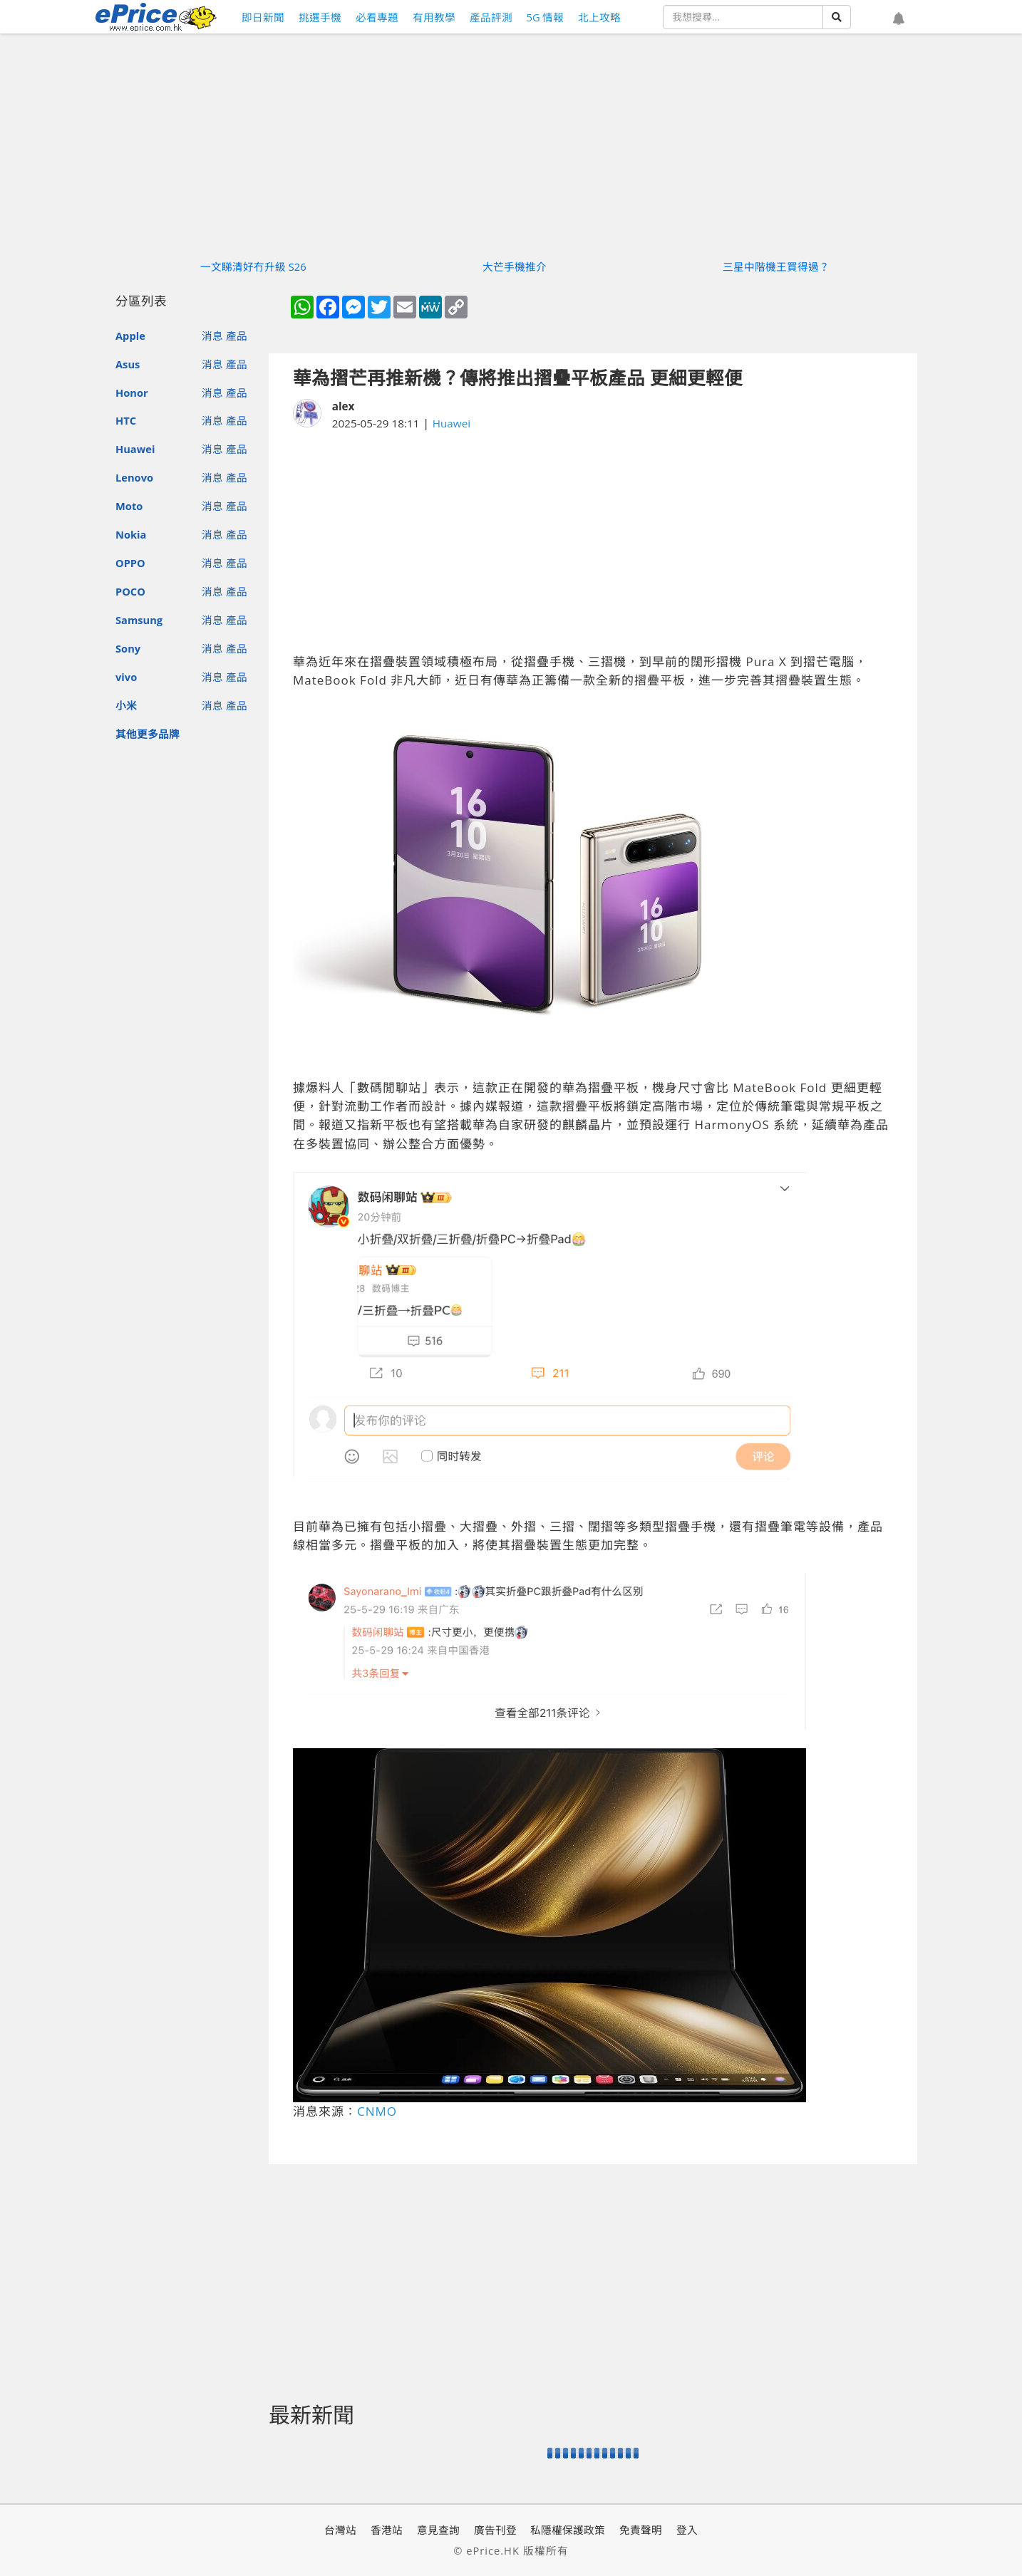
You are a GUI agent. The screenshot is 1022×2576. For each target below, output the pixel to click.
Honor (131, 392)
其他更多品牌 (147, 734)
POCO (130, 591)
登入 (687, 2530)
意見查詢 (438, 2530)
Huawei (135, 449)
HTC (125, 420)
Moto (129, 506)
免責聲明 (640, 2530)
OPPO (130, 563)
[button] (898, 19)
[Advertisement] (593, 542)
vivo (126, 677)
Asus (127, 364)
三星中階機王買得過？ (776, 266)
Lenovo (134, 477)
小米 (126, 705)
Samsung (138, 620)
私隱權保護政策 (567, 2530)
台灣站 (340, 2530)
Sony (127, 648)
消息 (212, 335)
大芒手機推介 (514, 266)
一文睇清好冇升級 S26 (253, 266)
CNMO (377, 2111)
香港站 (387, 2530)
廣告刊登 (495, 2530)
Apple (130, 335)
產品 (236, 335)
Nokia (130, 534)
